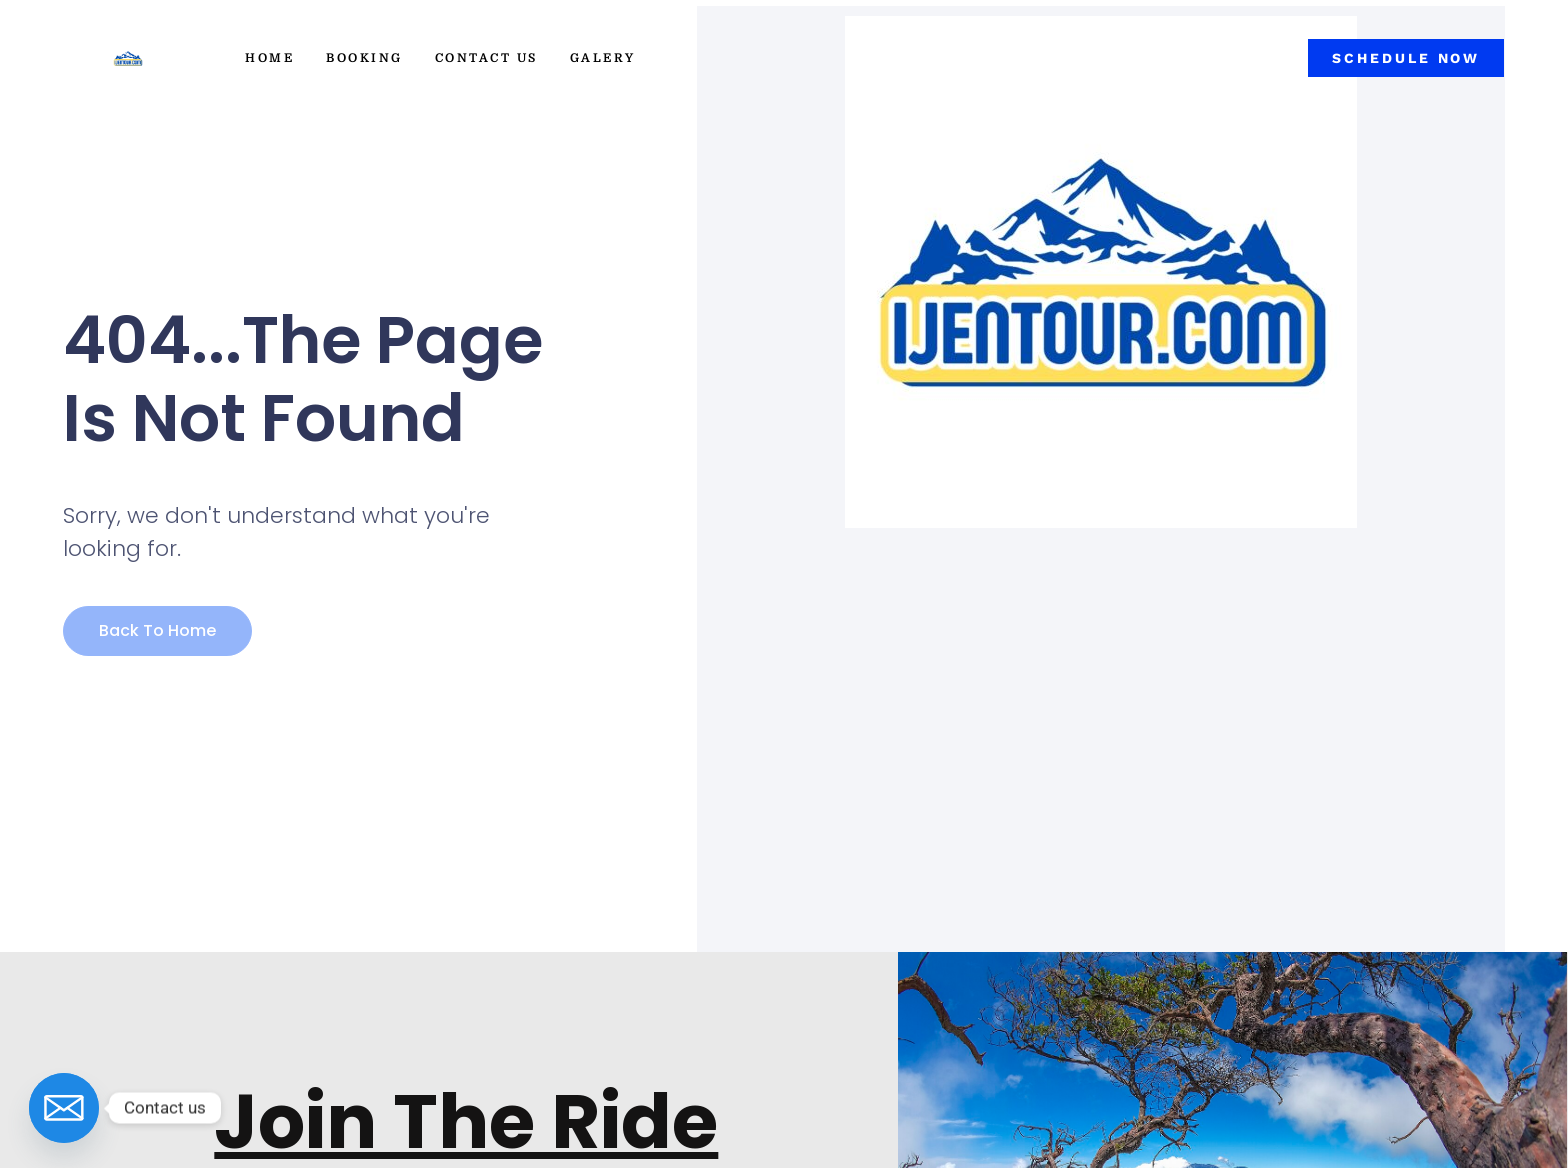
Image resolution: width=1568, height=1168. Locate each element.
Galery (603, 58)
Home (269, 58)
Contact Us (486, 58)
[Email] (64, 1108)
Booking (364, 58)
